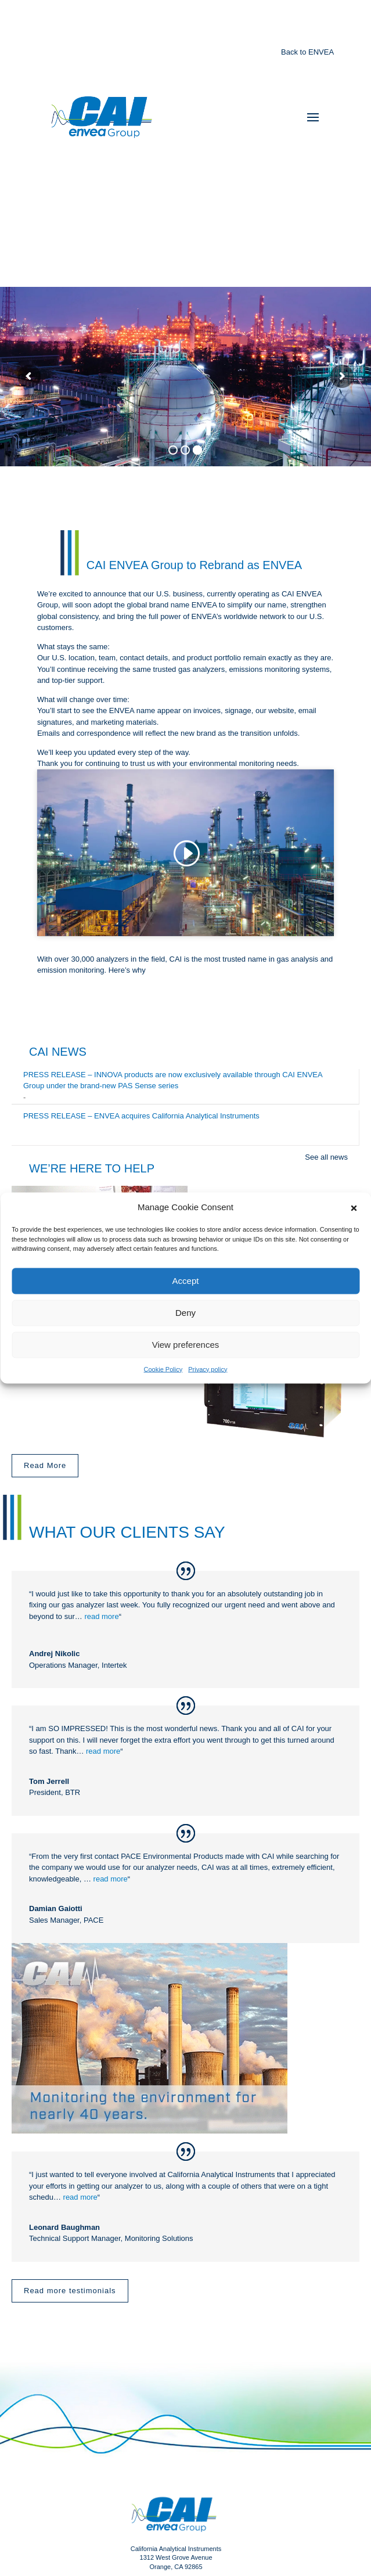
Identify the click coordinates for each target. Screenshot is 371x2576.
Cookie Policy (163, 1368)
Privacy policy (207, 1368)
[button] (353, 1207)
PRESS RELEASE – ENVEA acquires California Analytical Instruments (141, 1115)
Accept (185, 1281)
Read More (45, 1465)
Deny (185, 1313)
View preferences (185, 1345)
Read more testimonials (70, 2290)
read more (101, 1616)
